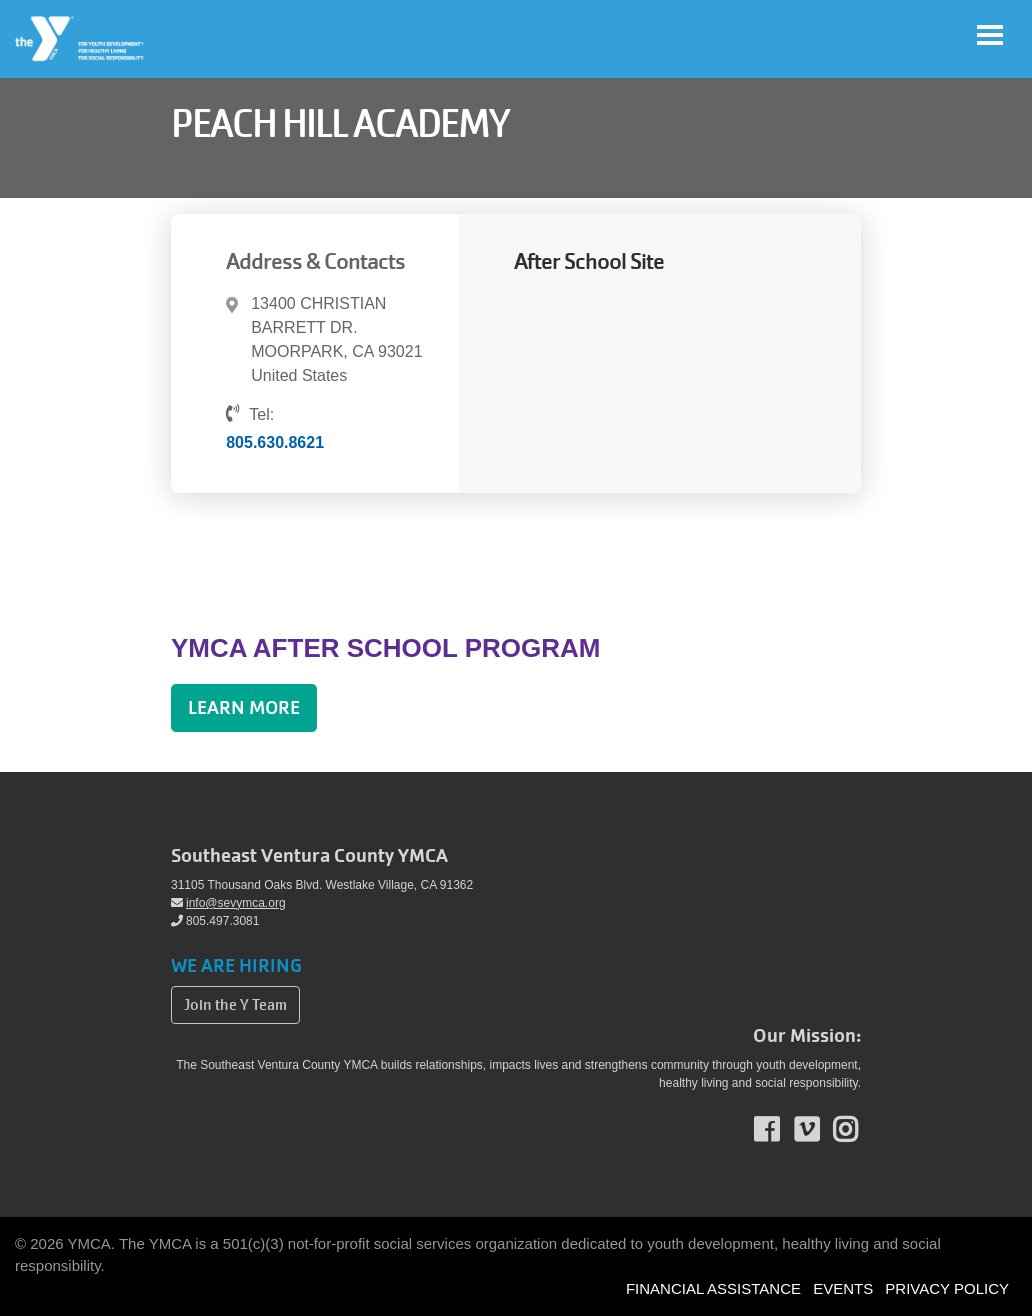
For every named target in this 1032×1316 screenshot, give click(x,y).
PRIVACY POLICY (947, 1288)
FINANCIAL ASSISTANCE (713, 1288)
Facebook (780, 1130)
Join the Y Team (235, 1005)
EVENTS (843, 1288)
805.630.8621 (275, 442)
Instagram (859, 1130)
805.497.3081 (215, 921)
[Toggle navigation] (990, 35)
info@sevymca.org (228, 903)
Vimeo (820, 1130)
